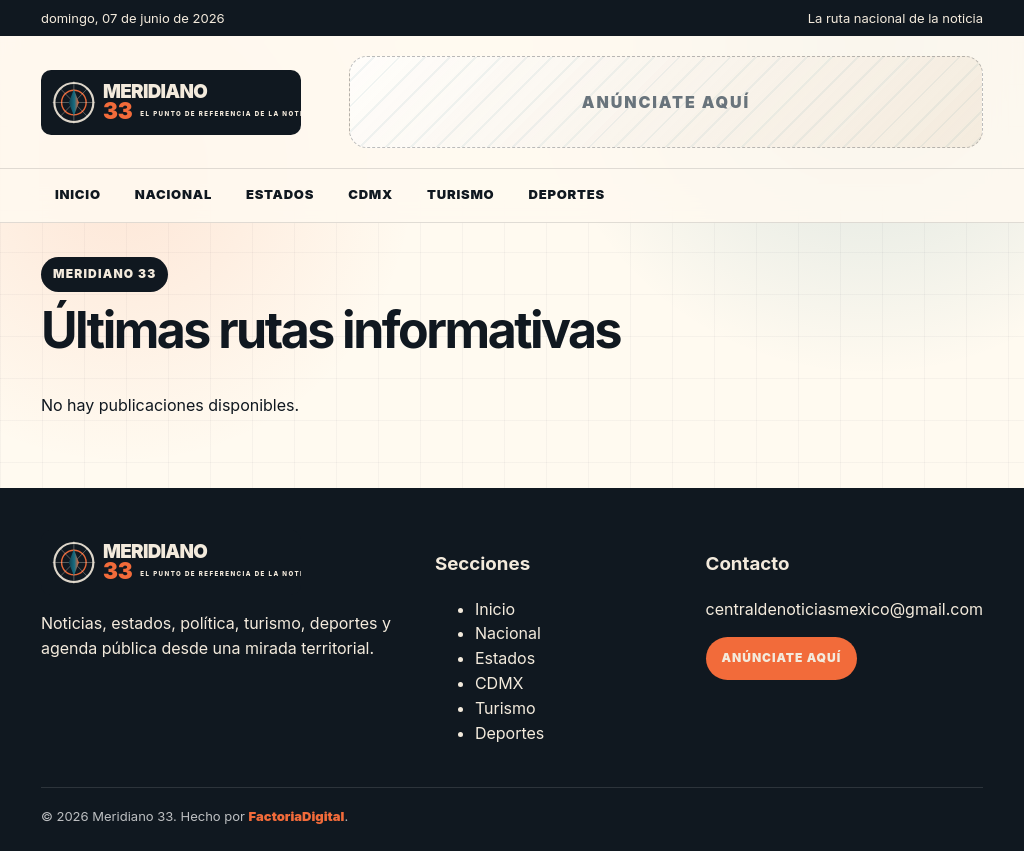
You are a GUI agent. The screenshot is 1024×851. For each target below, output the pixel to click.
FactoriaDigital (297, 816)
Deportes (566, 194)
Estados (280, 194)
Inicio (78, 194)
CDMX (370, 194)
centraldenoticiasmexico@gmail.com (844, 609)
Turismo (460, 194)
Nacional (173, 194)
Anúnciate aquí (782, 657)
